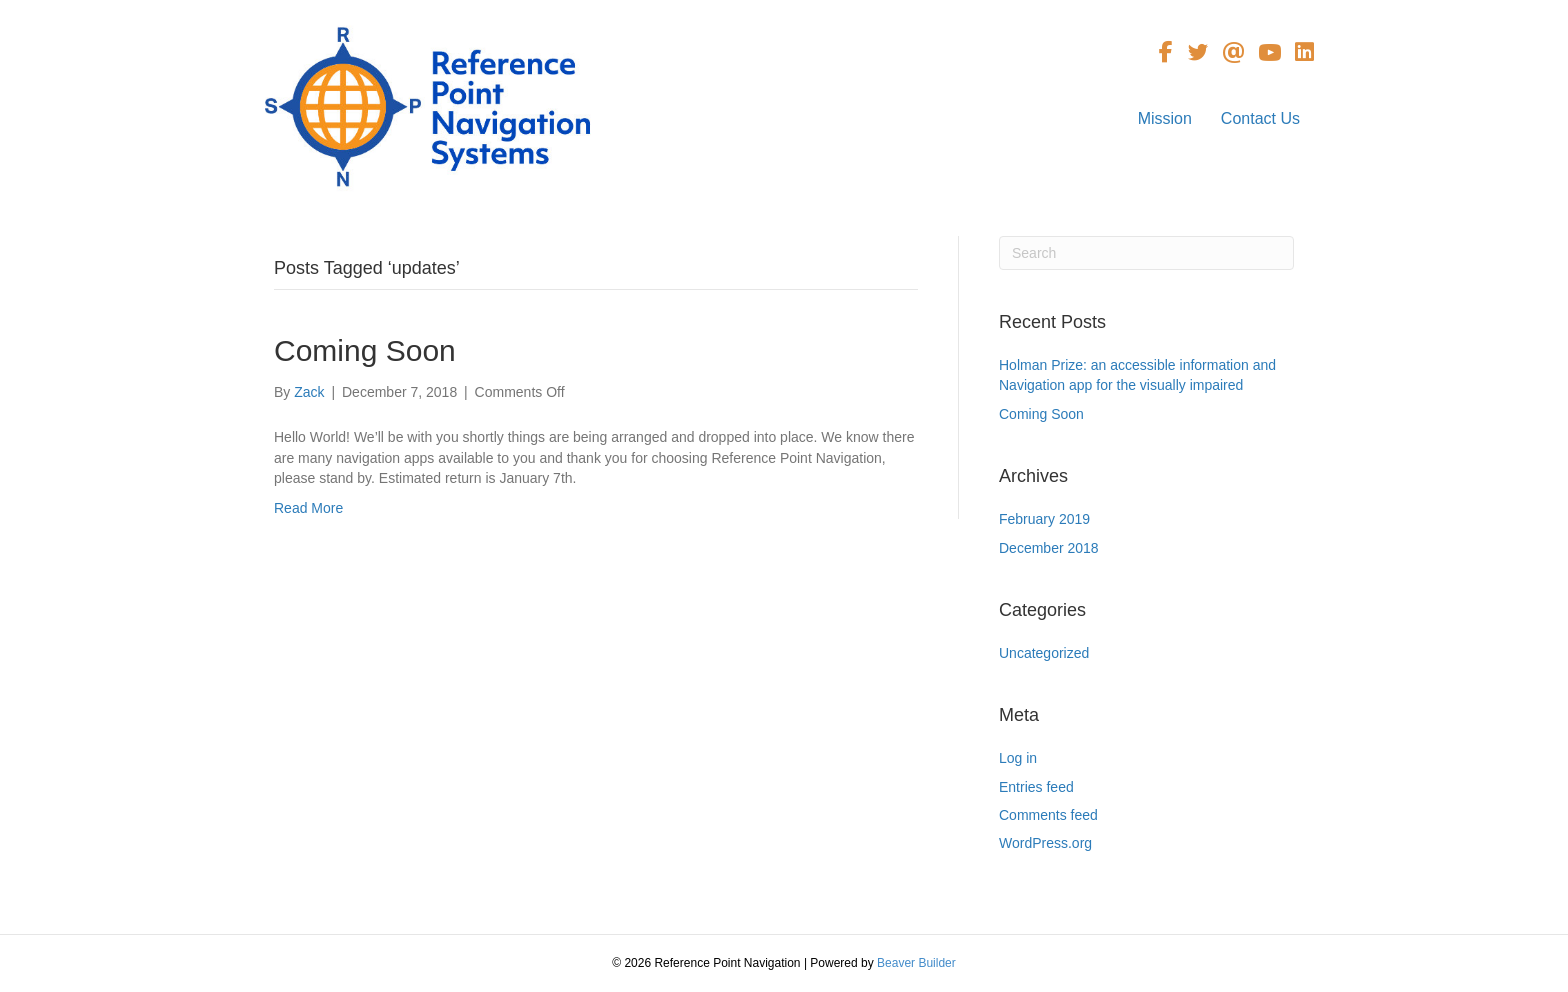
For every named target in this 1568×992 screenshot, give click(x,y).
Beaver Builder (916, 963)
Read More (308, 508)
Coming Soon (365, 350)
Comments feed (1048, 815)
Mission (1165, 118)
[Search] (1146, 253)
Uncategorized (1044, 653)
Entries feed (1036, 787)
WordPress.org (1045, 843)
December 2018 (1049, 548)
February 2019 (1044, 519)
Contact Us (1260, 118)
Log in (1018, 758)
